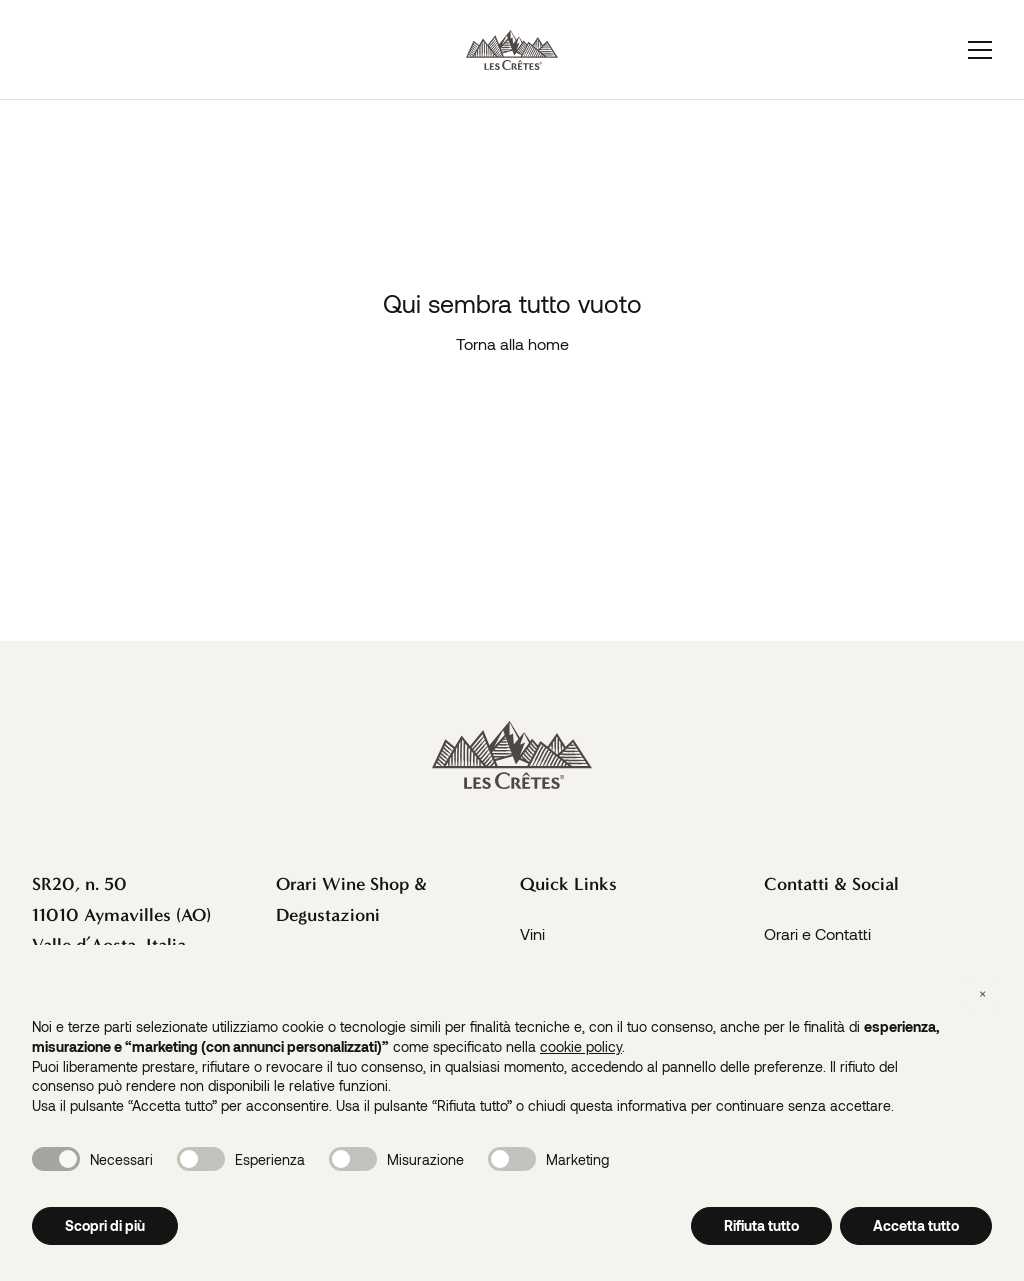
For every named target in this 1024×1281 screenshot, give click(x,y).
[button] (982, 993)
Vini (532, 933)
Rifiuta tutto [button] (761, 1225)
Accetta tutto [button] (916, 1225)
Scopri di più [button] (105, 1225)
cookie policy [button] (581, 1046)
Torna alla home (512, 343)
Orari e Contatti (817, 933)
